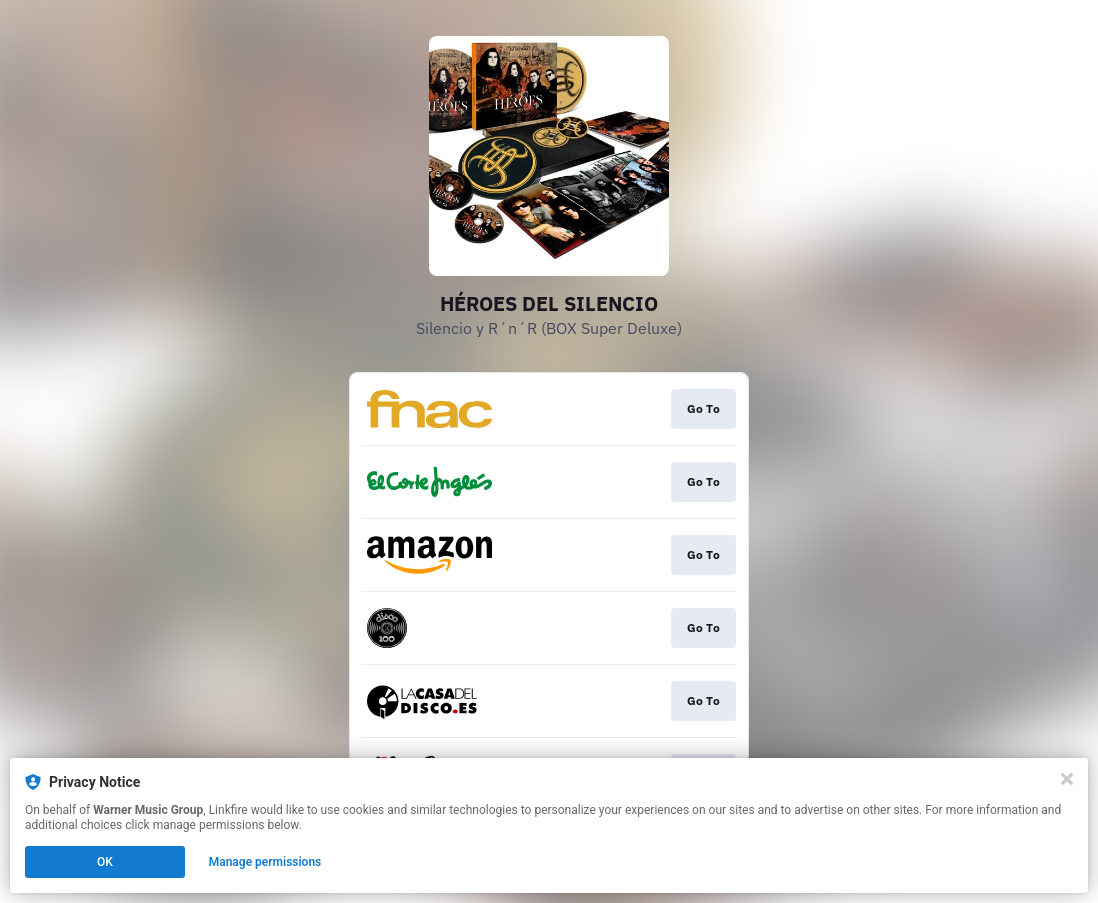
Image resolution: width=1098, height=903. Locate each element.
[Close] (1067, 779)
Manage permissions (265, 862)
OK (105, 862)
